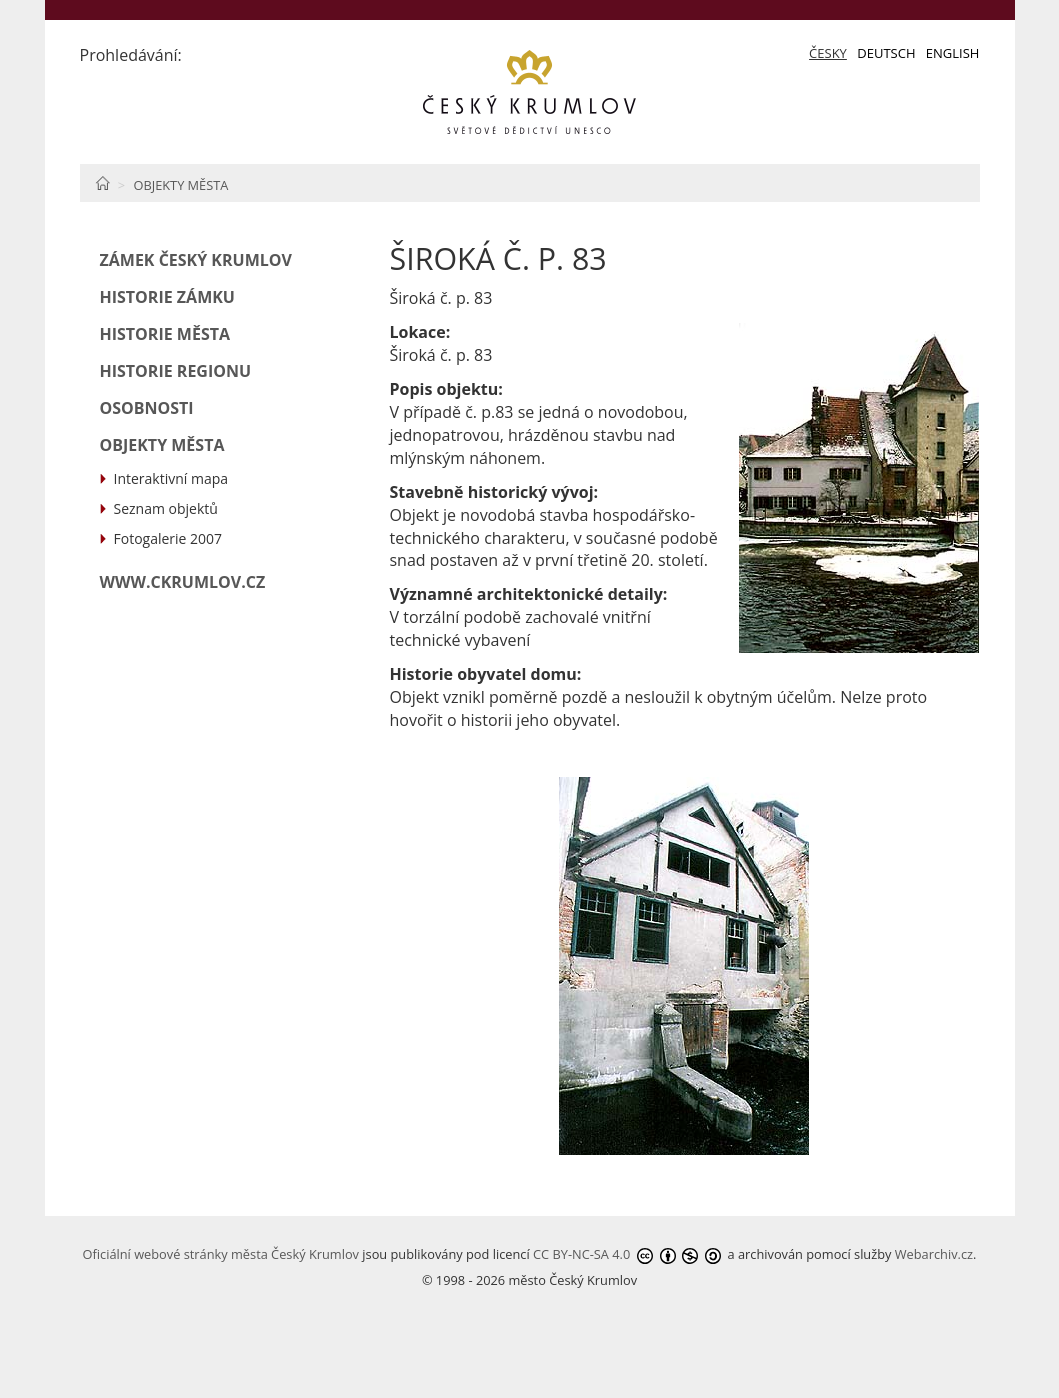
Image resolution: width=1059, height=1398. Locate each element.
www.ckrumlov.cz (183, 582)
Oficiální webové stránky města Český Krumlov (221, 1254)
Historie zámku (167, 297)
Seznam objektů (166, 508)
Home (102, 183)
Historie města (165, 334)
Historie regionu (176, 371)
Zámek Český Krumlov (196, 260)
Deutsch (886, 53)
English (953, 53)
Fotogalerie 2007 (168, 538)
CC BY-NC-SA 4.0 (581, 1254)
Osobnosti (147, 408)
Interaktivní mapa (171, 478)
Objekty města (180, 185)
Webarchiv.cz (934, 1254)
